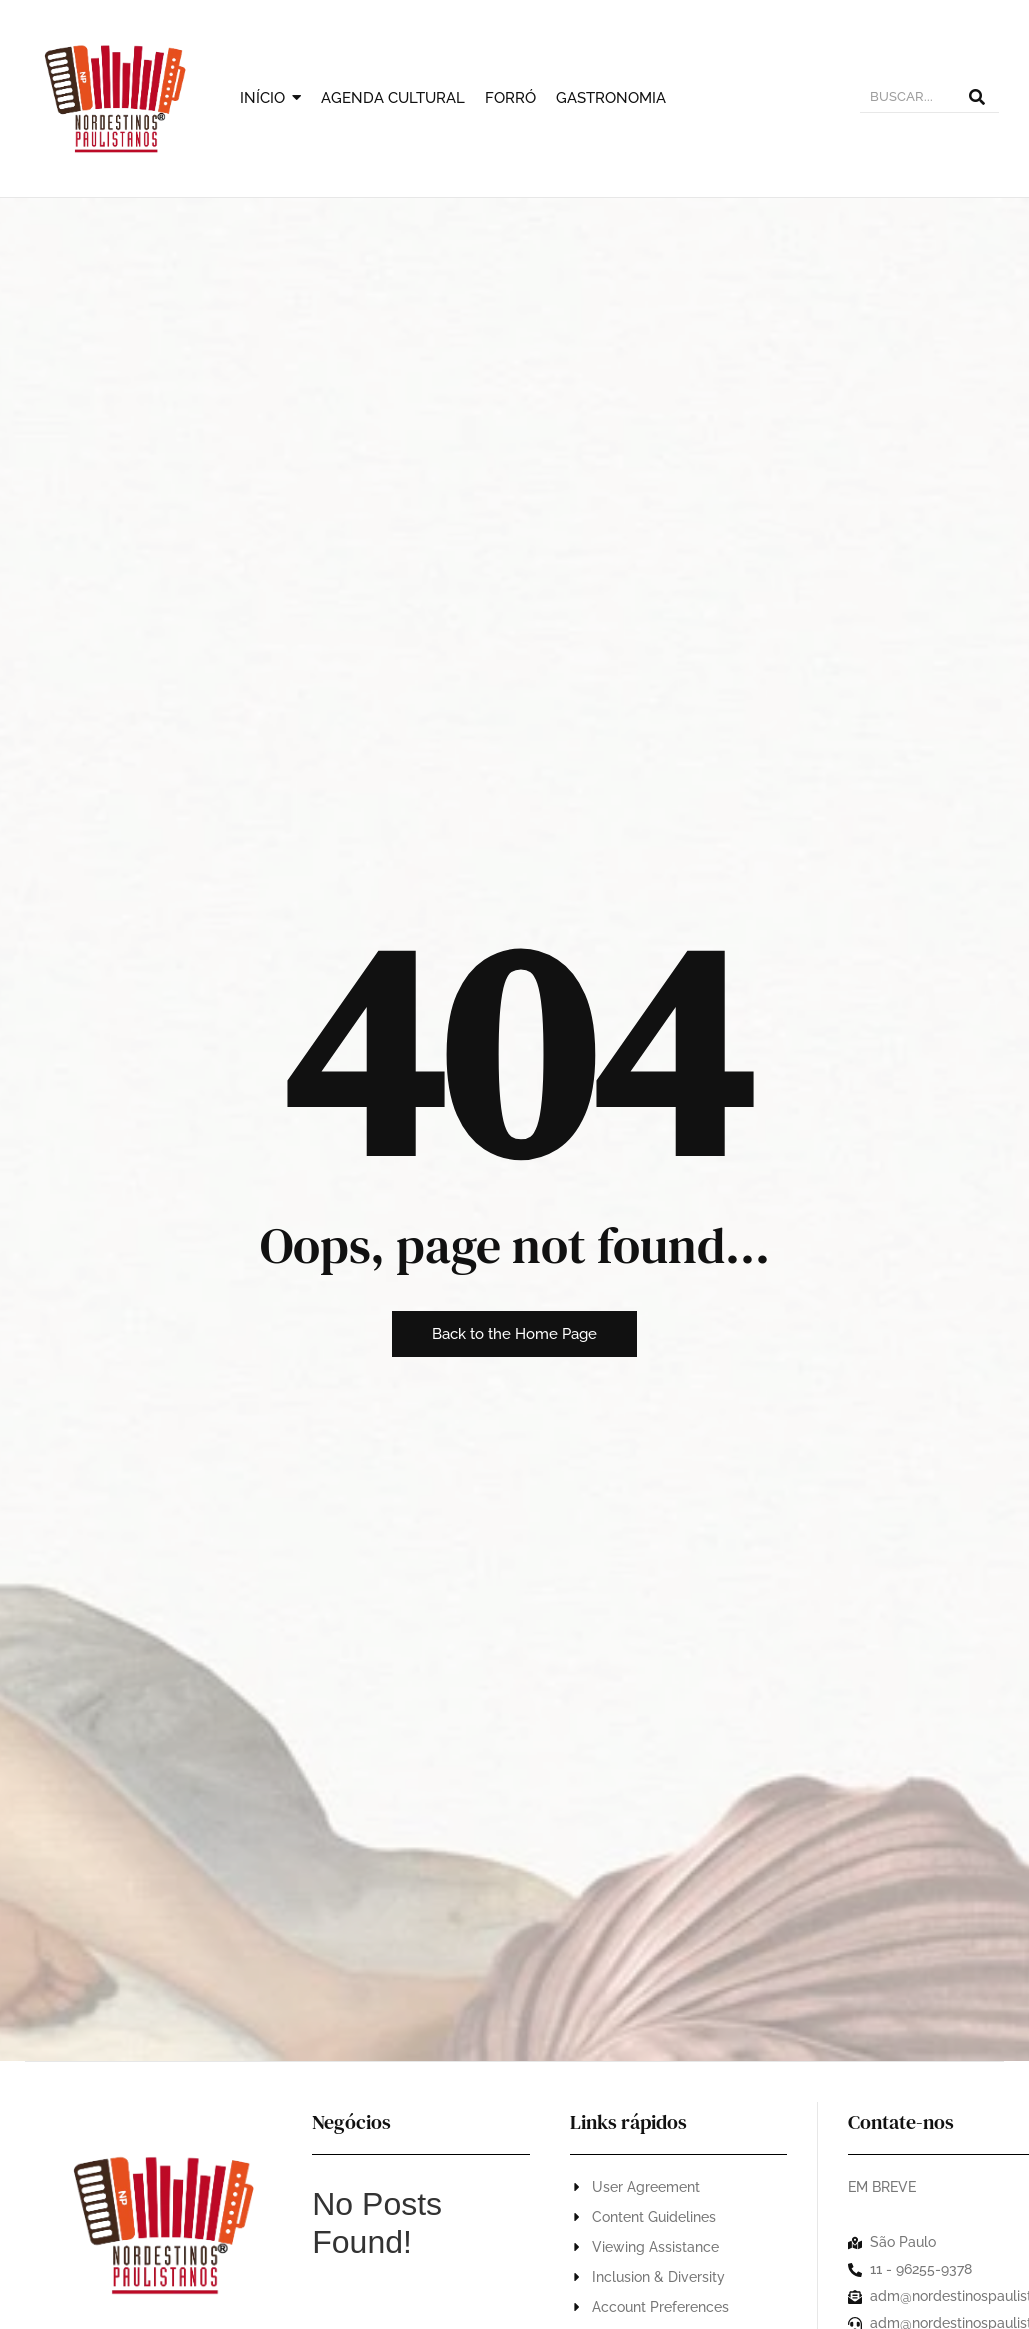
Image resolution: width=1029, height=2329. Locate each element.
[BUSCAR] (907, 99)
